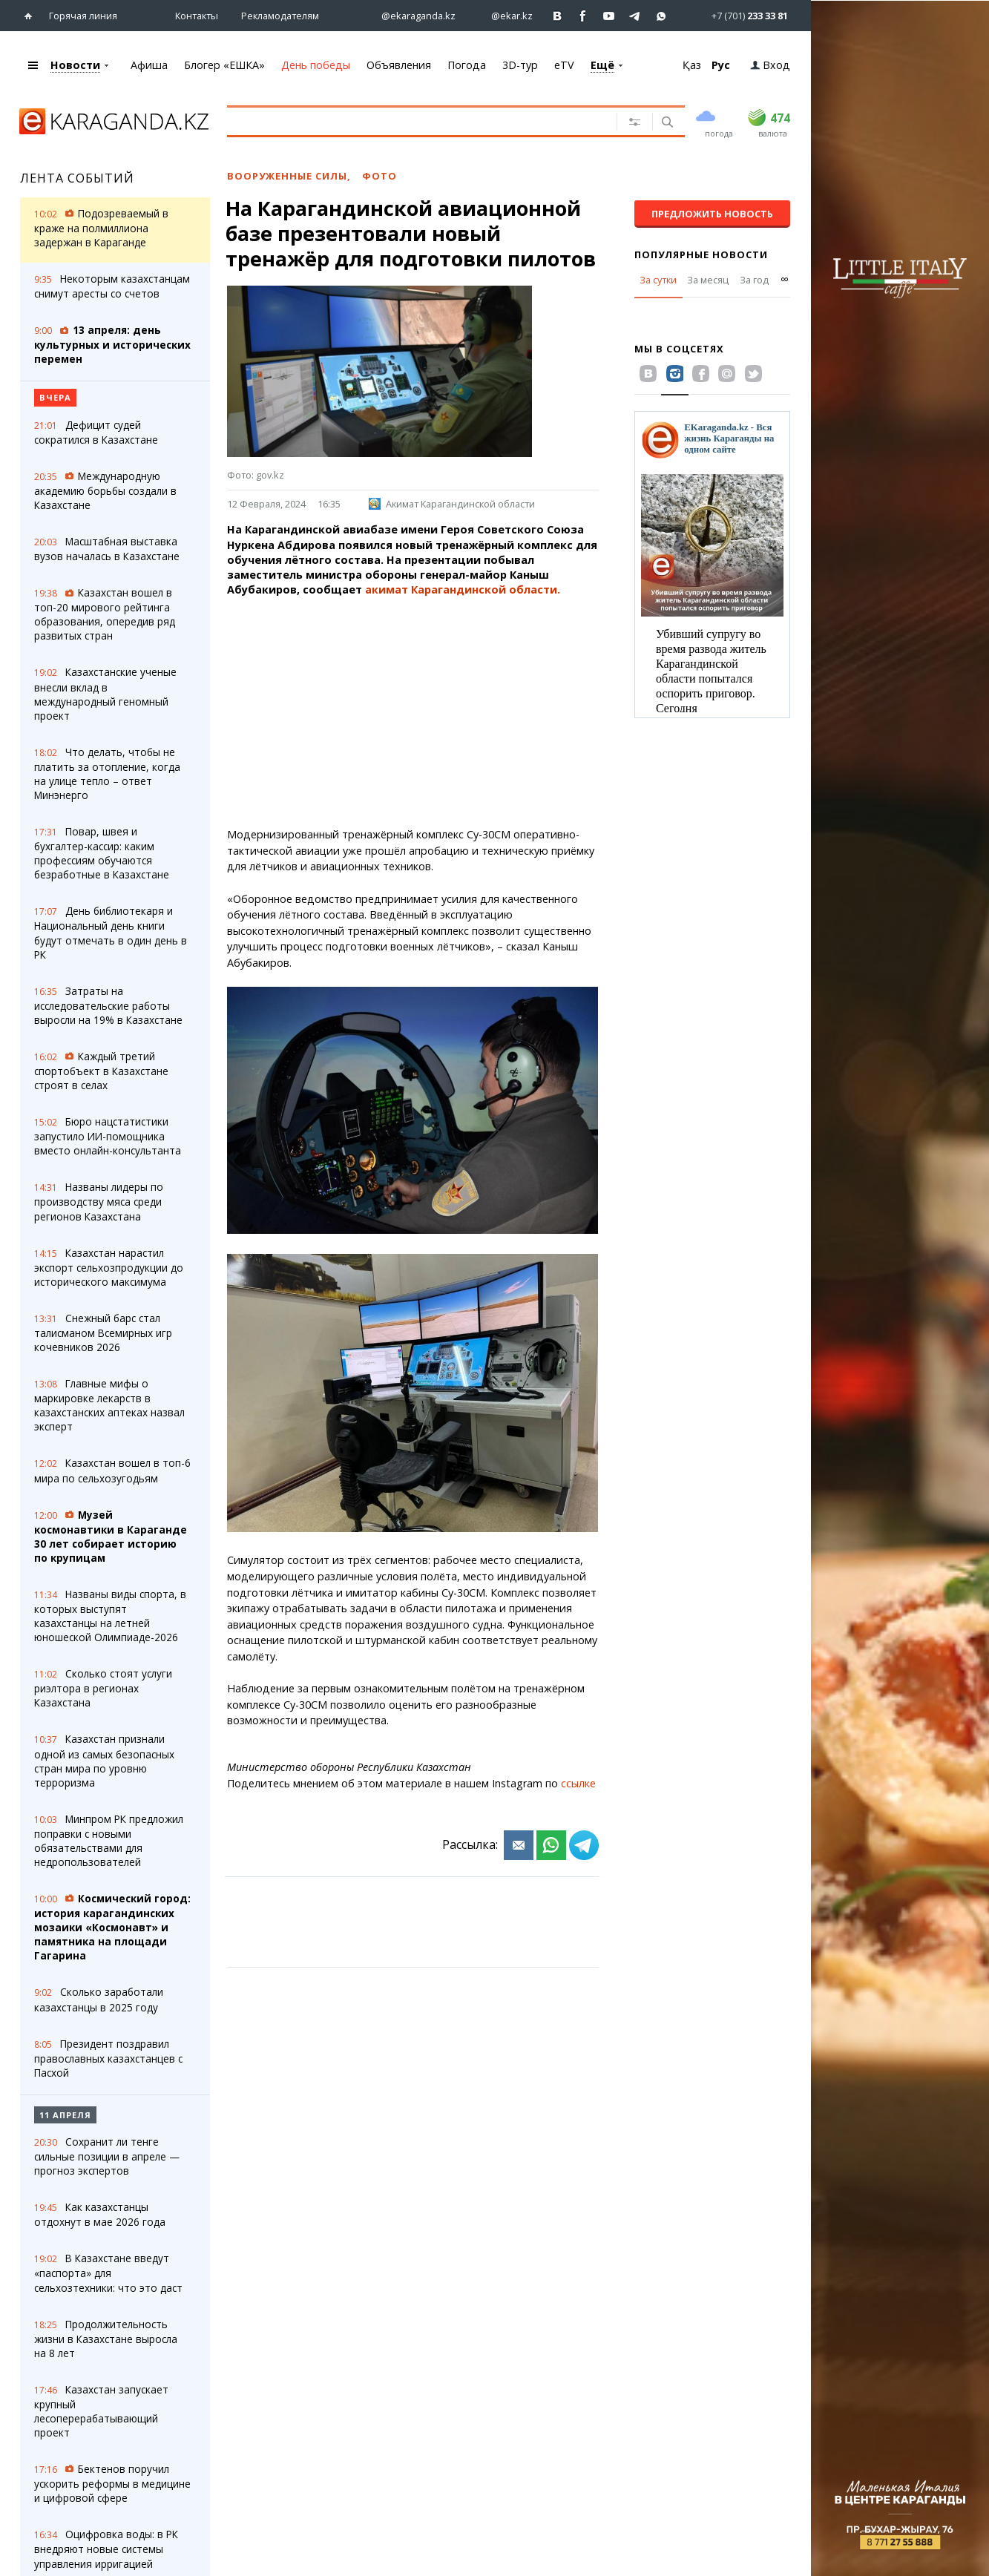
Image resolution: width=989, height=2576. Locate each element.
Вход (770, 65)
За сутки (658, 279)
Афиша (149, 65)
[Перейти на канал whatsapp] (661, 16)
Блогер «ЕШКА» (224, 65)
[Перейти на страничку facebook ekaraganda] (583, 16)
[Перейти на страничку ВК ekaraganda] (557, 16)
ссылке (578, 1783)
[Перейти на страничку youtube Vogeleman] (609, 16)
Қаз (692, 65)
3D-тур (520, 65)
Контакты (196, 15)
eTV (564, 65)
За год (754, 279)
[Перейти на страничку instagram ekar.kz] (504, 16)
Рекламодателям (280, 15)
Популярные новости (701, 254)
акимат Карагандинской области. (462, 589)
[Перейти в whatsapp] (737, 15)
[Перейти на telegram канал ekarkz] (635, 16)
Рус (721, 65)
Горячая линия (83, 16)
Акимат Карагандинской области (452, 503)
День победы (315, 65)
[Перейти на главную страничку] (31, 16)
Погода (466, 65)
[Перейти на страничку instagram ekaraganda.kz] (411, 16)
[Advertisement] (413, 712)
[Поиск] (666, 123)
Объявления (399, 65)
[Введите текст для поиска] (417, 121)
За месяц (708, 279)
